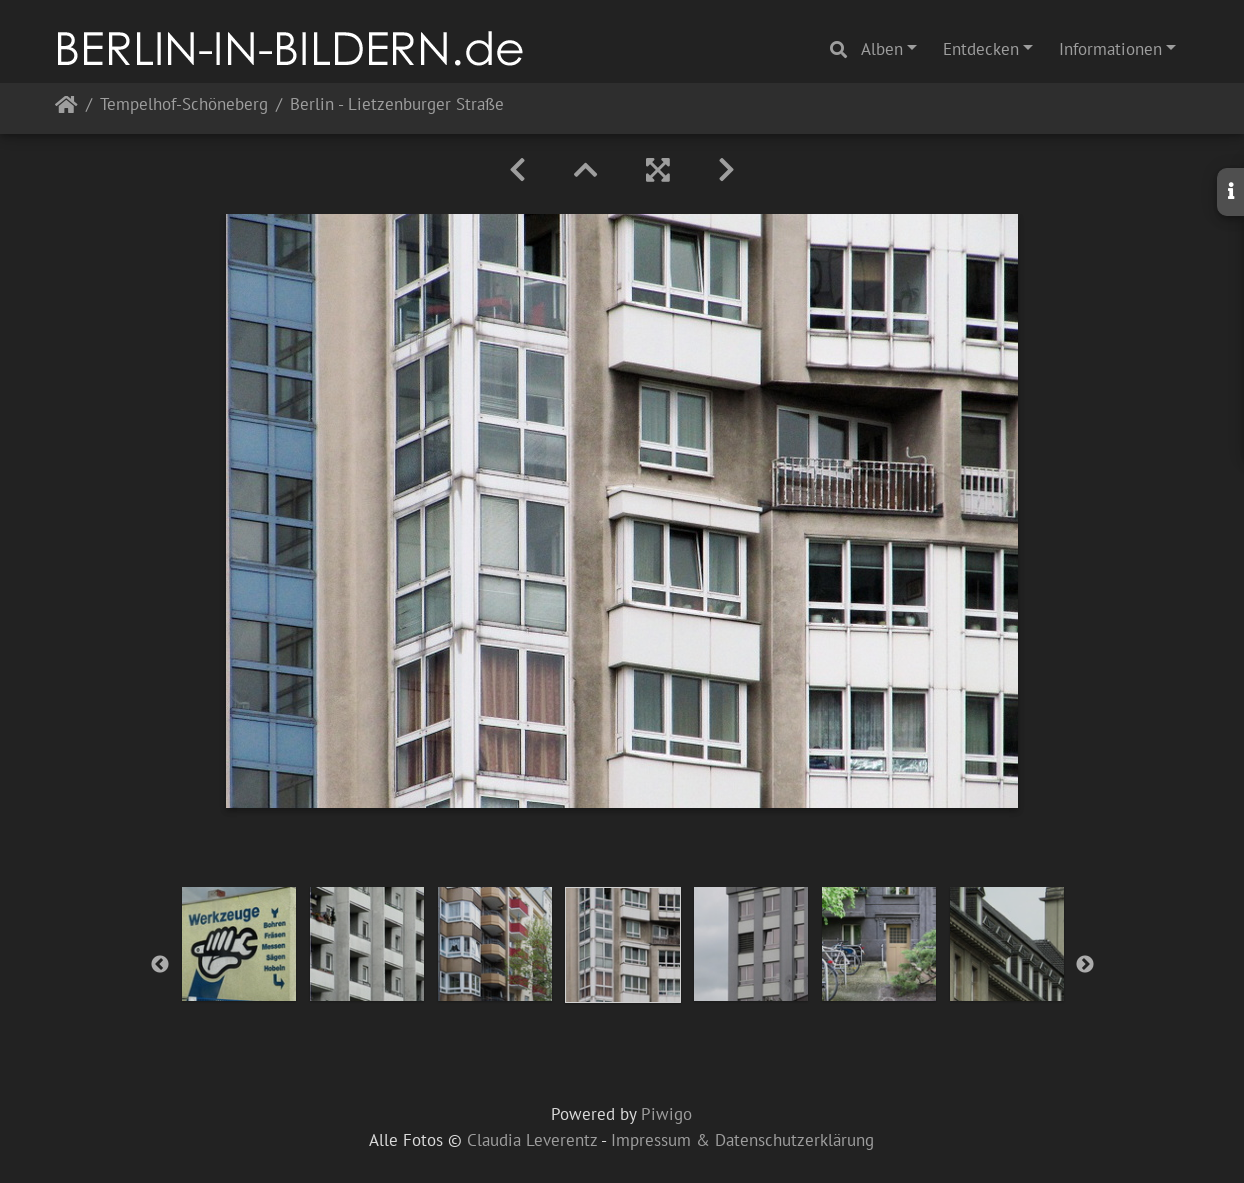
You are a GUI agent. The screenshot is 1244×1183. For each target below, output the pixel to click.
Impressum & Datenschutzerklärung (742, 1140)
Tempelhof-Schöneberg (184, 105)
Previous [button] (160, 965)
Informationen (1110, 49)
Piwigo (666, 1114)
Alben (882, 49)
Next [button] (1085, 965)
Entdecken (981, 49)
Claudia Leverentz (532, 1140)
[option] (239, 944)
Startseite (66, 108)
